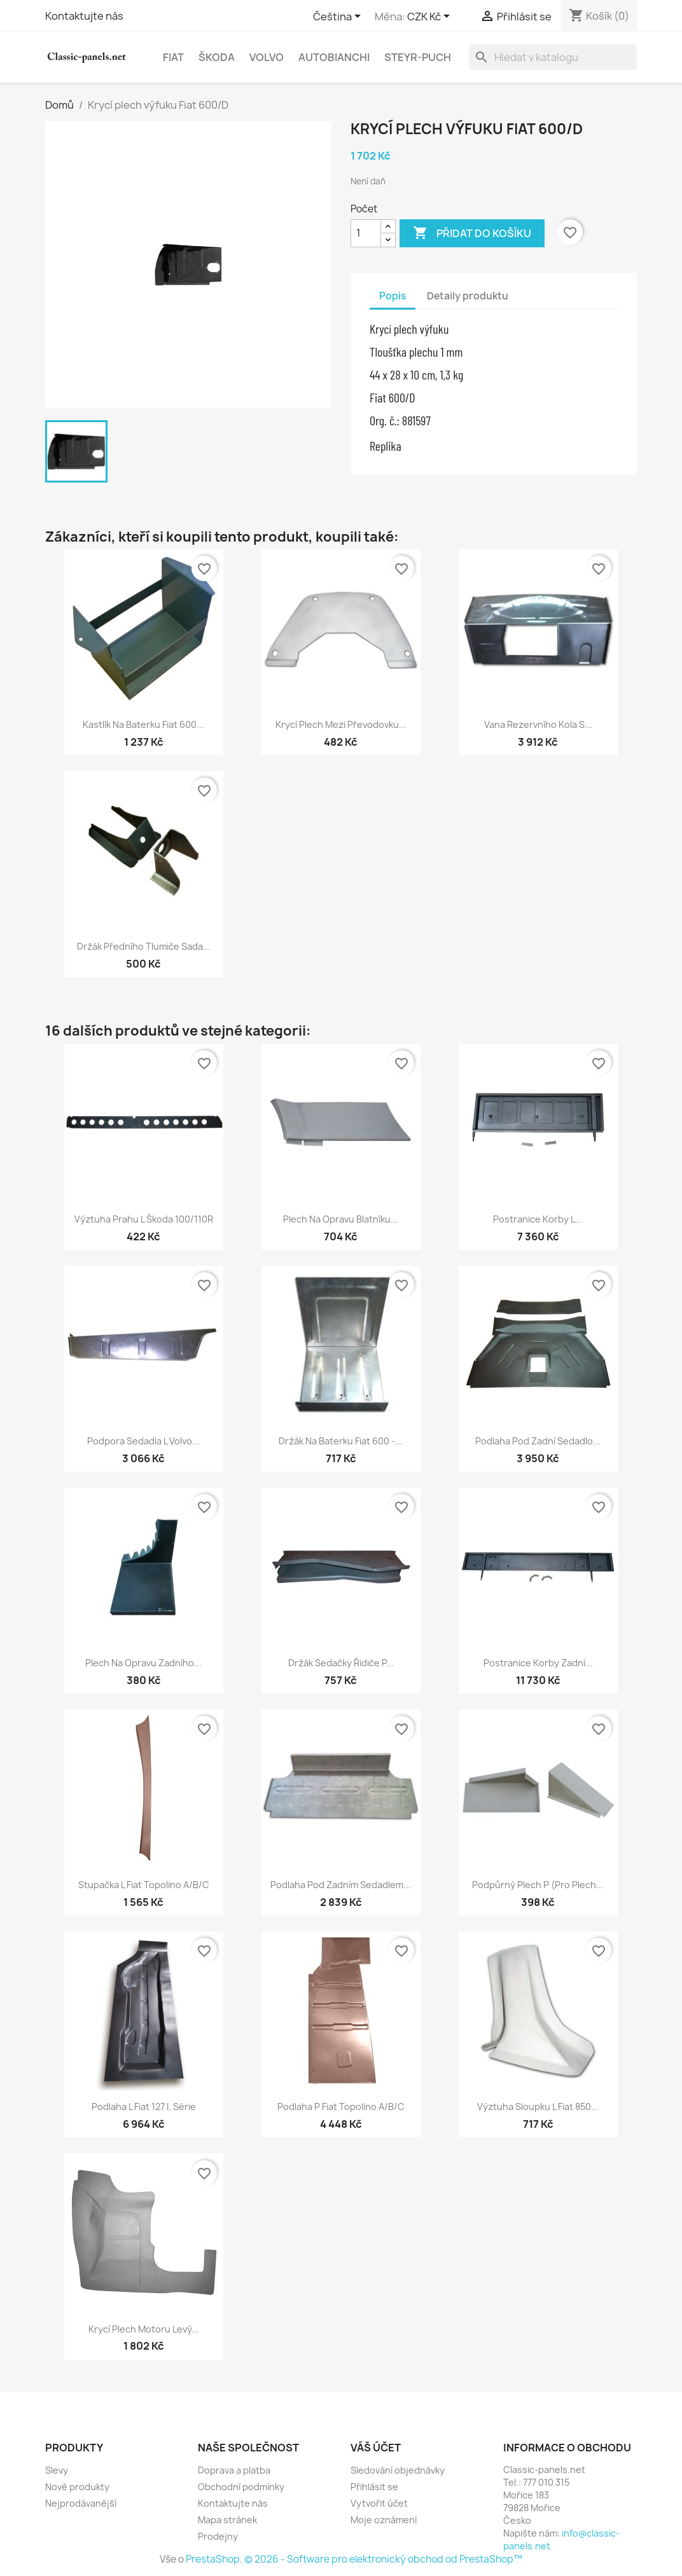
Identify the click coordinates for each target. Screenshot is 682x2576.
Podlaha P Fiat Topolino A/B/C (341, 2106)
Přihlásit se (374, 2487)
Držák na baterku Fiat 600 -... (341, 1441)
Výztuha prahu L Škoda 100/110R (143, 1219)
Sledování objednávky (398, 2470)
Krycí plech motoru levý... (143, 2329)
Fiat (173, 57)
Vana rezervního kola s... (538, 724)
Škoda (216, 57)
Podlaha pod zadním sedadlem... (340, 1885)
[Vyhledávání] (553, 57)
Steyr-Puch (417, 57)
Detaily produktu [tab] (467, 296)
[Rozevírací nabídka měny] (430, 17)
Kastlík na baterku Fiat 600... (143, 724)
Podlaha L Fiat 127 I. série (144, 2106)
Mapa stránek (227, 2520)
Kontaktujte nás (84, 16)
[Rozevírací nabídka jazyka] (339, 17)
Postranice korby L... (538, 1219)
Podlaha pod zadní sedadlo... (538, 1441)
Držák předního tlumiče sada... (144, 946)
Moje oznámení (384, 2520)
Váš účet (376, 2448)
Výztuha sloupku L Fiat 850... (538, 2106)
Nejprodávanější (80, 2503)
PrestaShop (213, 2559)
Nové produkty (77, 2487)
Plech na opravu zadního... (143, 1663)
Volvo (266, 57)
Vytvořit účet (379, 2503)
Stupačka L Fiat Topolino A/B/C (143, 1885)
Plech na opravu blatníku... (340, 1219)
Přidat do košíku (472, 233)
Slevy (56, 2470)
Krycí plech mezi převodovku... (341, 724)
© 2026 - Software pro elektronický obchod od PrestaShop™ (383, 2559)
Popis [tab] (392, 296)
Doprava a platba (234, 2470)
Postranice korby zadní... (538, 1663)
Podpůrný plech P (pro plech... (538, 1885)
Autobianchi (334, 57)
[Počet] (366, 233)
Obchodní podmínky (241, 2487)
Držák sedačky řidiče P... (341, 1663)
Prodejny (218, 2536)
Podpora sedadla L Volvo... (143, 1441)
